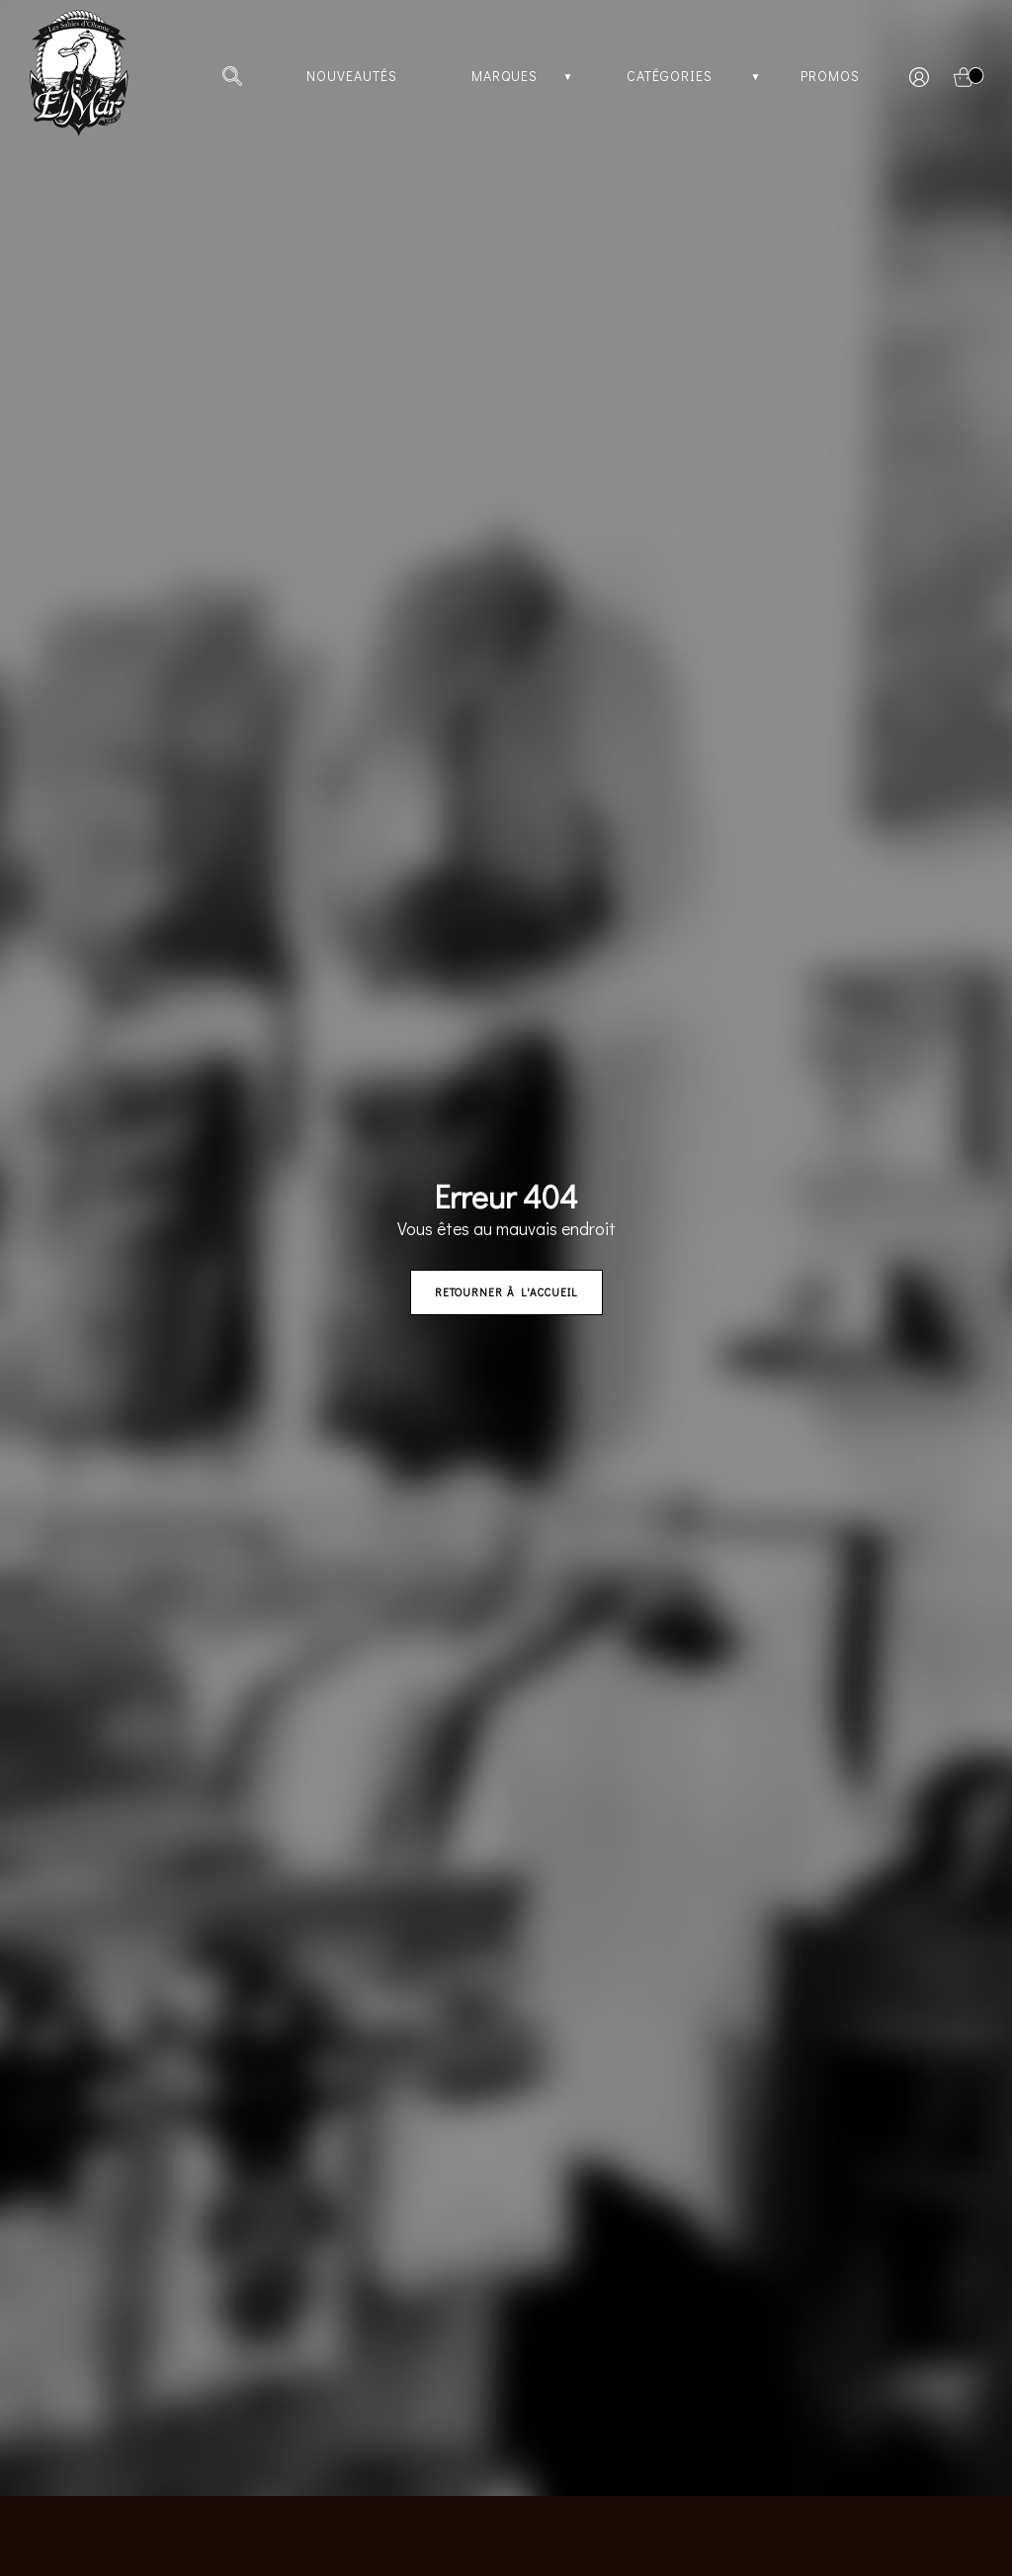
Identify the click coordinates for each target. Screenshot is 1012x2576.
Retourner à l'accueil (506, 1292)
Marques (504, 75)
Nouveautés (351, 75)
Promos (830, 75)
